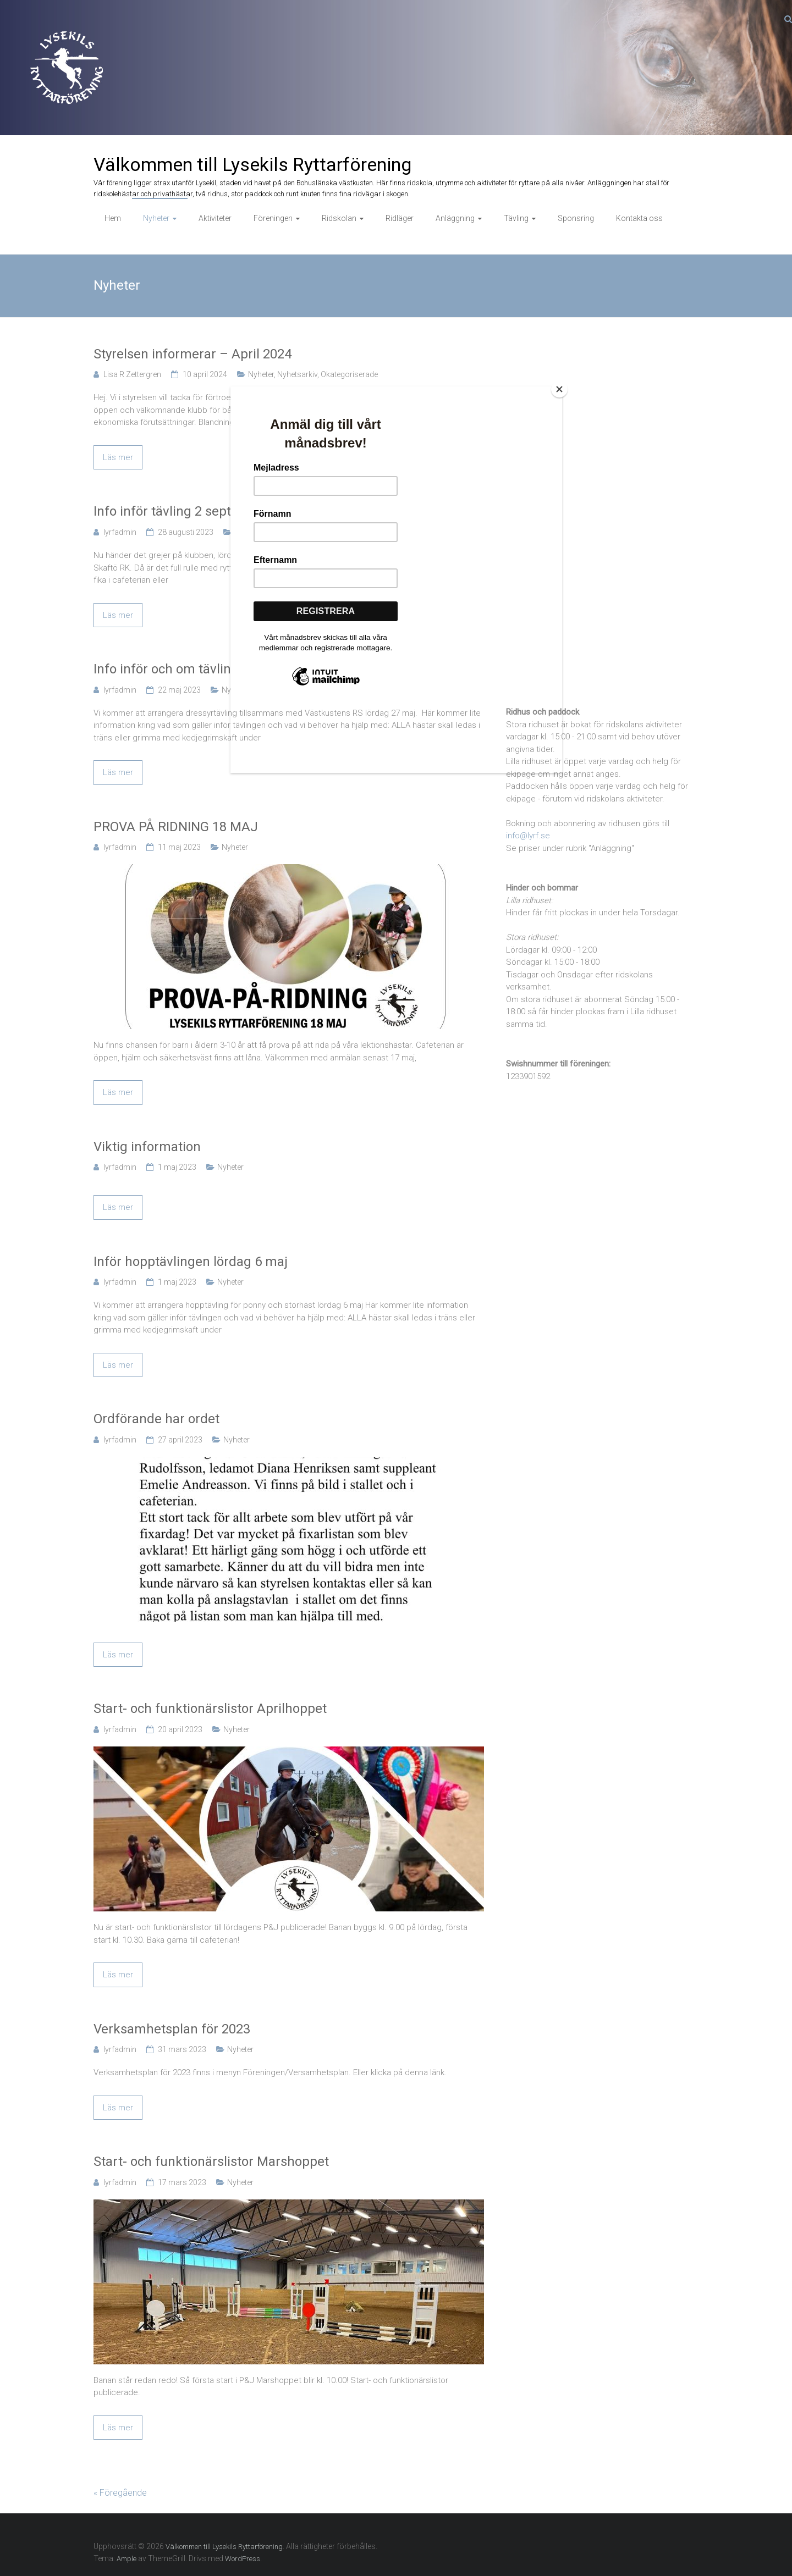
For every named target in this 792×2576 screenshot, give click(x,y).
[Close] (559, 389)
